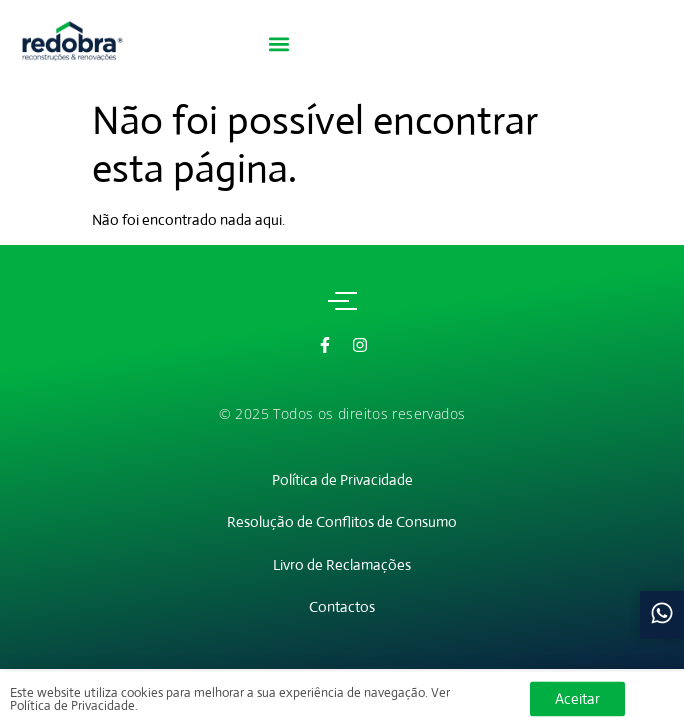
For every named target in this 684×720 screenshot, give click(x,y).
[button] (278, 44)
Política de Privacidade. (74, 709)
